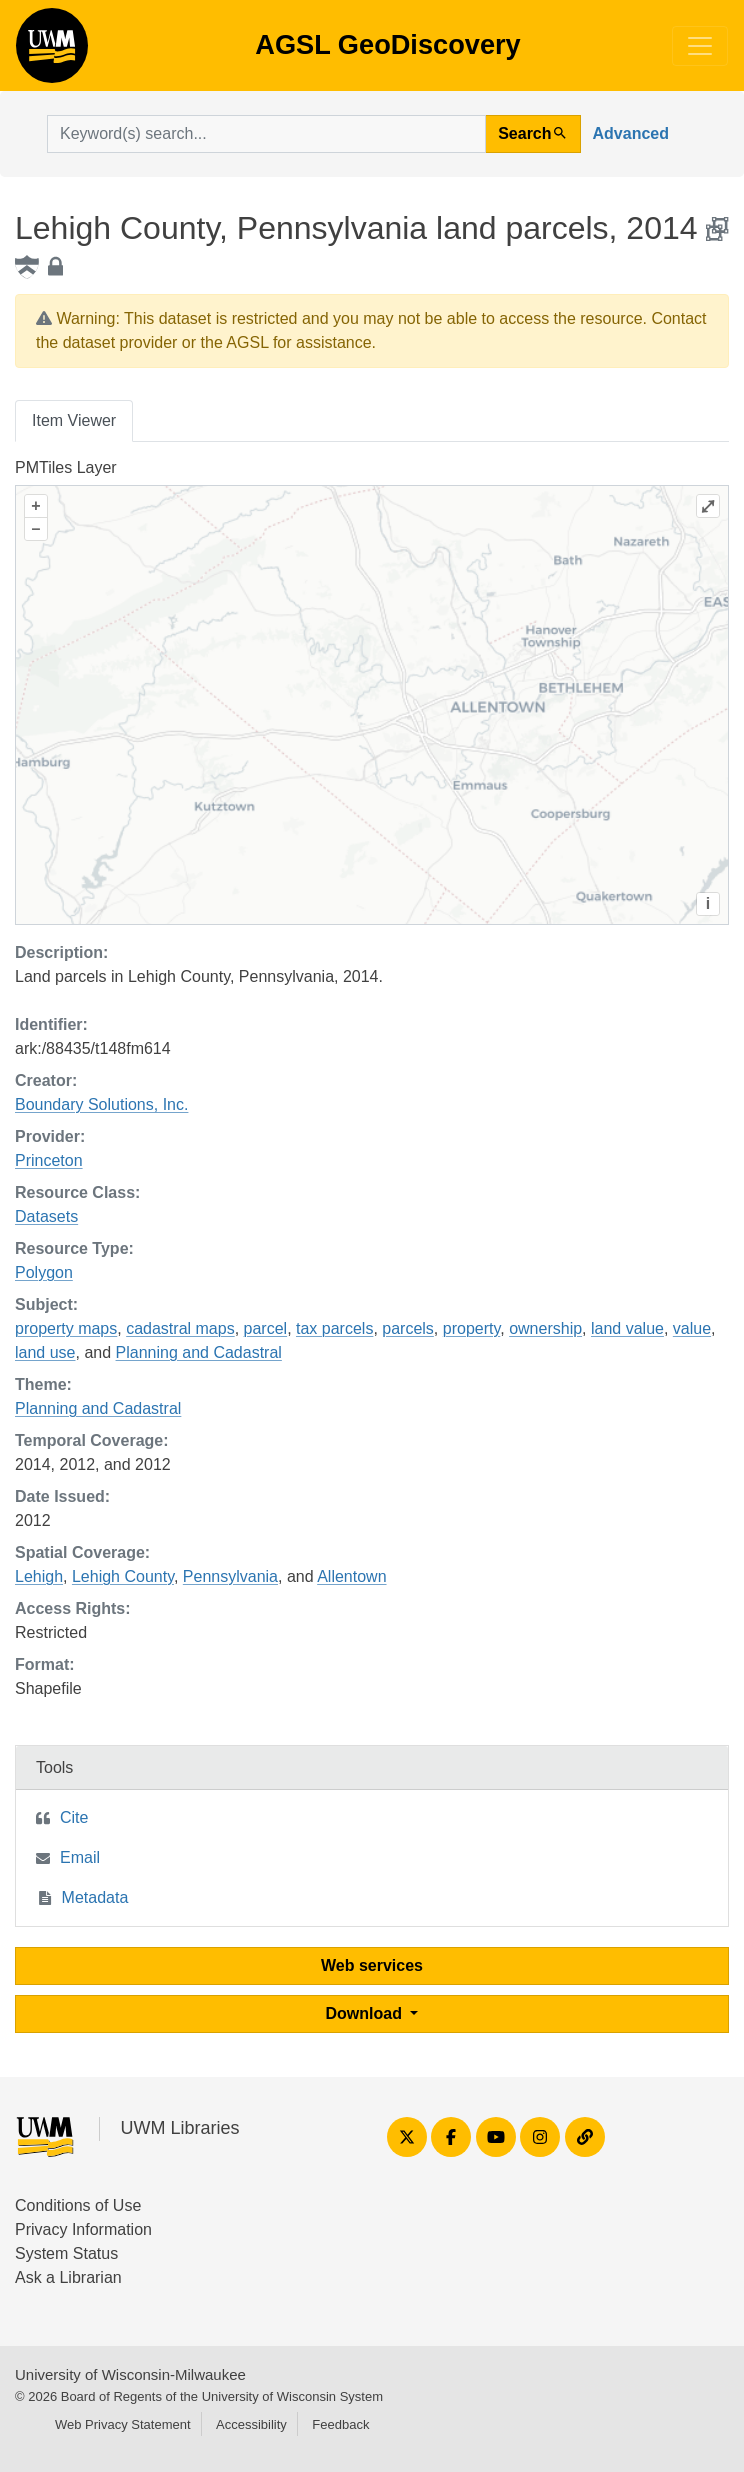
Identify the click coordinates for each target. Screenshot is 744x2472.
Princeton (49, 1160)
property (472, 1328)
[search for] (266, 134)
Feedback (340, 2424)
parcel (266, 1328)
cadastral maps (180, 1328)
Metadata (95, 1897)
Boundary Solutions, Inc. (101, 1104)
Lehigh (39, 1576)
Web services (372, 1965)
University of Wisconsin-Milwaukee (130, 2374)
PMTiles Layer (66, 467)
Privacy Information (83, 2229)
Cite (74, 1817)
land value (627, 1328)
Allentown (351, 1576)
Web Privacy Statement (123, 2424)
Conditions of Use (78, 2205)
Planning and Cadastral (199, 1352)
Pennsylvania (230, 1576)
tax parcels (334, 1328)
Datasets (46, 1216)
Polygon (44, 1272)
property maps (66, 1328)
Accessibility (251, 2424)
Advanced (631, 133)
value (692, 1328)
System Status (66, 2253)
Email (80, 1857)
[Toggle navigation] (700, 46)
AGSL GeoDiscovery (52, 52)
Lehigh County (123, 1576)
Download (366, 2013)
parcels (408, 1328)
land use (45, 1352)
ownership (545, 1328)
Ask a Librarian (68, 2277)
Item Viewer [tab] (74, 420)
